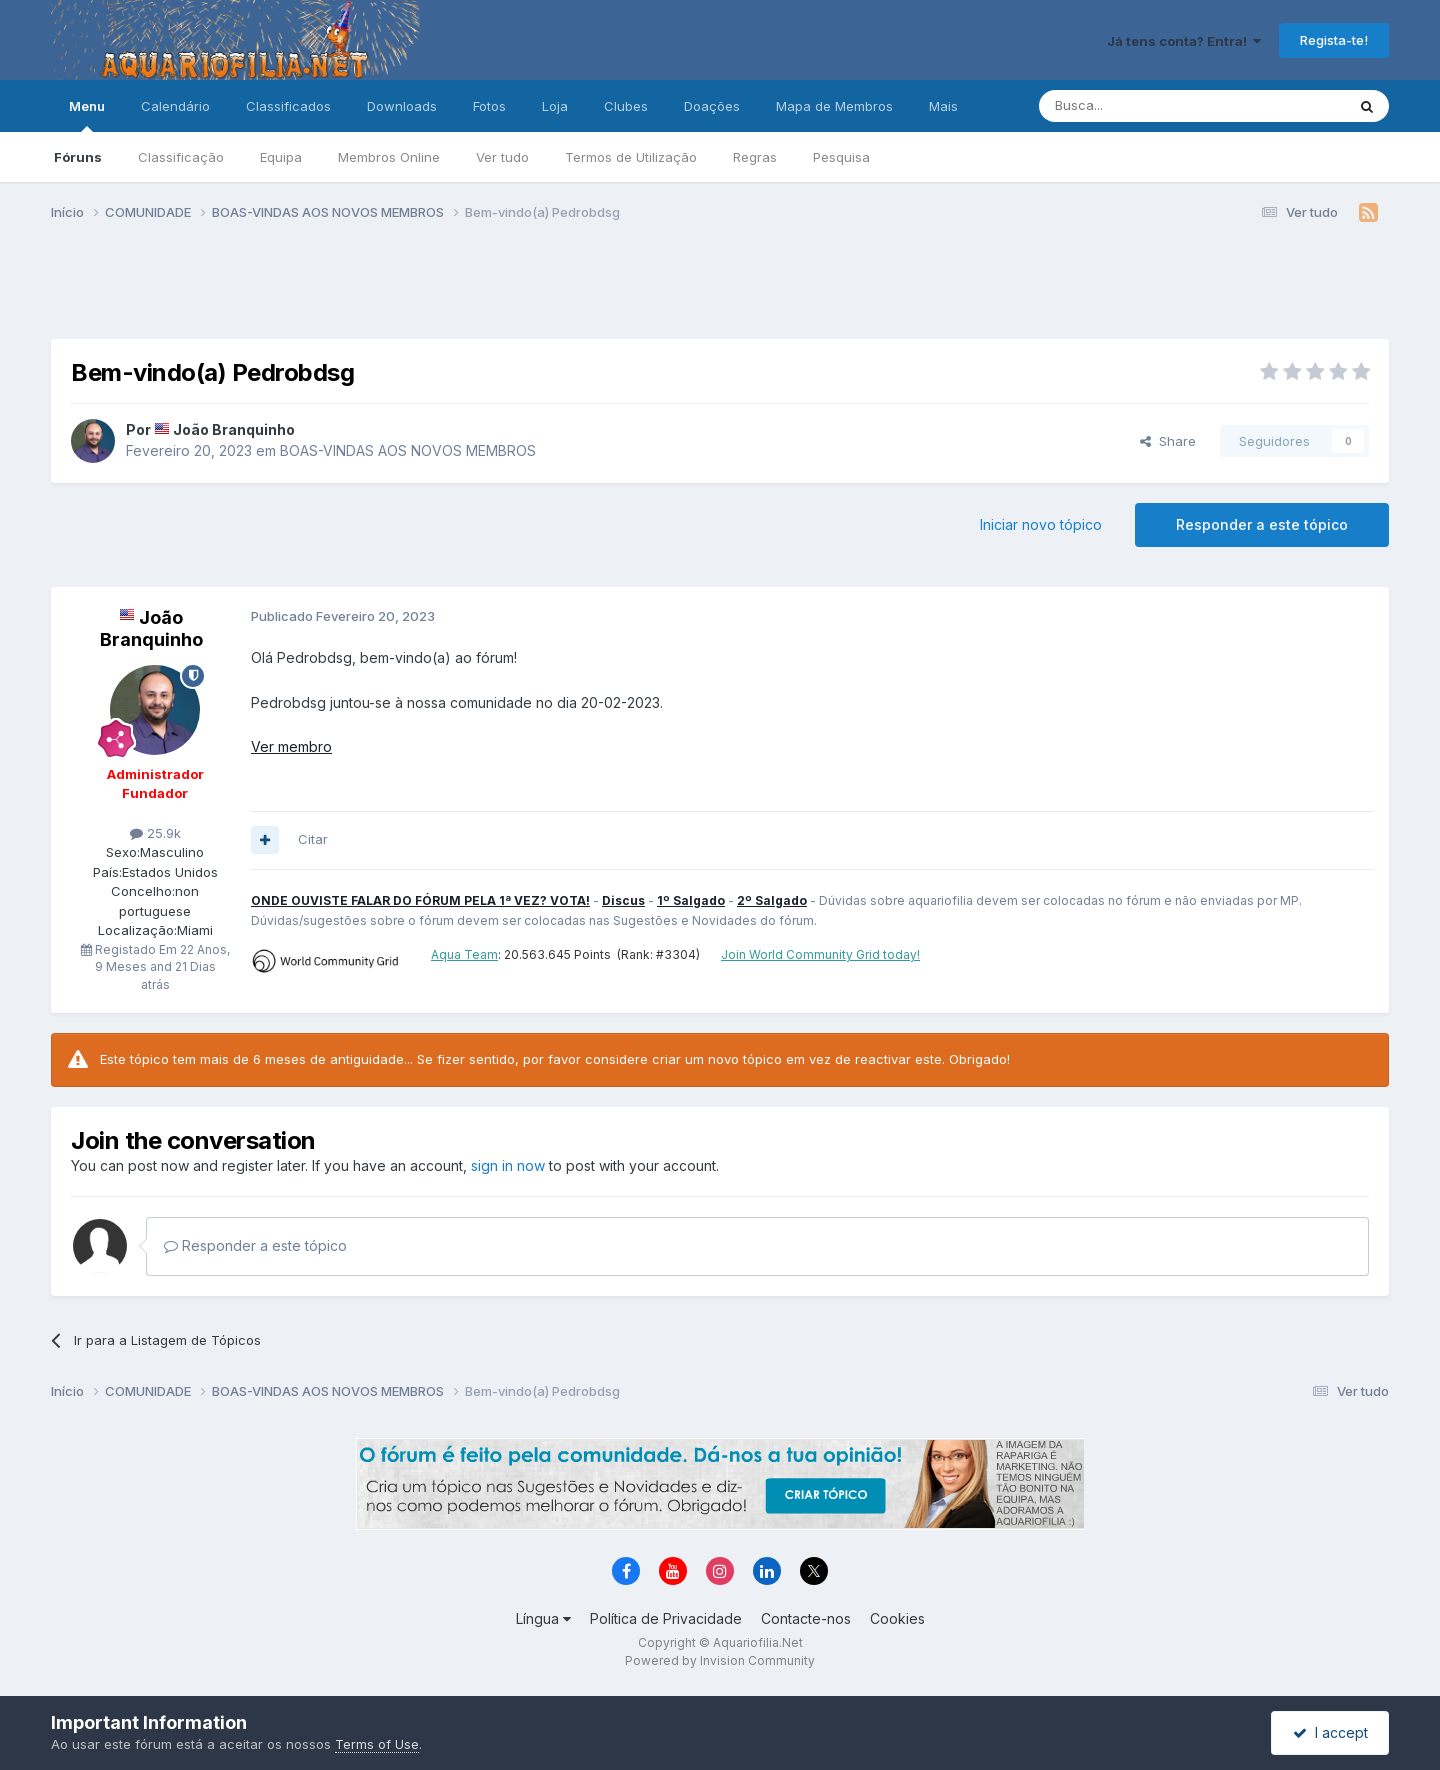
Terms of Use (377, 1744)
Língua (543, 1618)
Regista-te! (1334, 40)
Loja (555, 106)
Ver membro (291, 746)
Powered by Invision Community (720, 1660)
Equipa (281, 157)
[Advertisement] (720, 288)
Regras (755, 157)
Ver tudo (502, 157)
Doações (712, 106)
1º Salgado (691, 900)
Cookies (897, 1618)
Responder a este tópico (1262, 524)
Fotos (489, 106)
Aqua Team (464, 954)
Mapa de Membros (834, 106)
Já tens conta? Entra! (1184, 41)
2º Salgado (772, 900)
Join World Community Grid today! (820, 954)
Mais (943, 106)
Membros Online (389, 157)
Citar (313, 839)
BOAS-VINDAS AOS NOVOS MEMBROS (408, 450)
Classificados (288, 106)
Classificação (181, 157)
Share (1168, 441)
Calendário (175, 106)
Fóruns (78, 157)
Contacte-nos (806, 1618)
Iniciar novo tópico (1041, 524)
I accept (1330, 1732)
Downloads (402, 106)
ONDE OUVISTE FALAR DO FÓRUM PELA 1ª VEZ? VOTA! (420, 900)
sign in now (508, 1165)
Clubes (626, 106)
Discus (623, 900)
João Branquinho (234, 429)
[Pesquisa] (1141, 106)
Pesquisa (841, 157)
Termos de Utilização (631, 157)
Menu (87, 115)
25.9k (155, 833)
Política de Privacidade (666, 1618)
